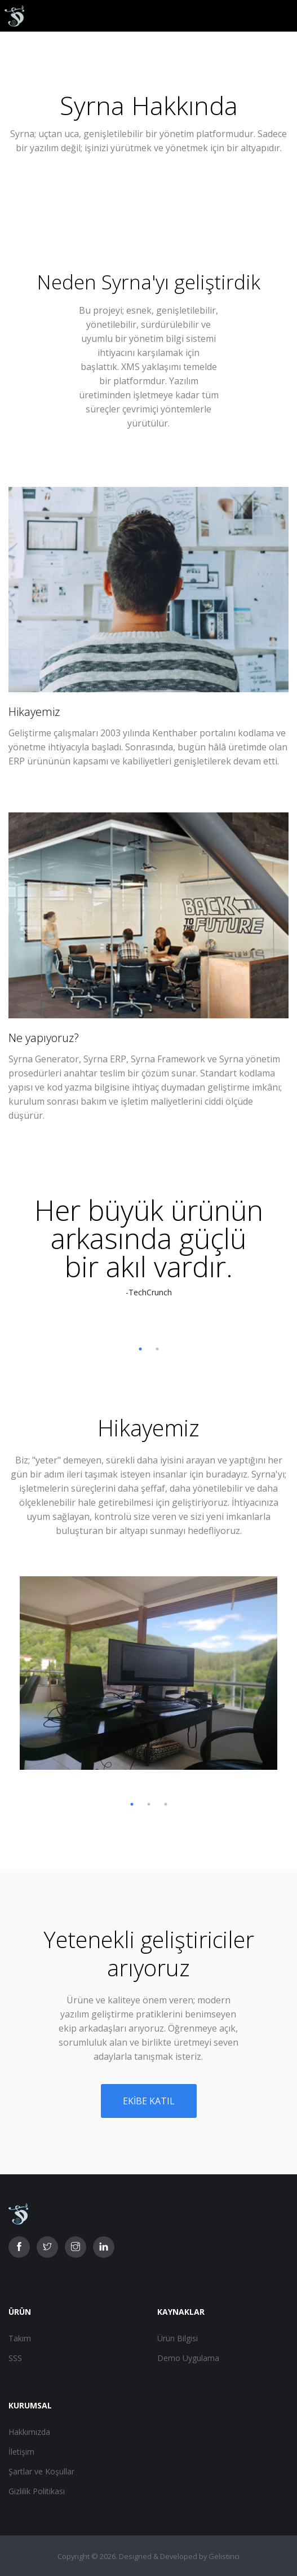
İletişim (21, 2451)
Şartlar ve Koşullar (41, 2471)
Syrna (126, 282)
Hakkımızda (29, 2431)
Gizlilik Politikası (36, 2491)
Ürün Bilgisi (177, 2338)
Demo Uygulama (188, 2358)
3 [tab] (165, 1804)
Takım (19, 2338)
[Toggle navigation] (279, 16)
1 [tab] (140, 1349)
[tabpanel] (148, 1247)
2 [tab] (157, 1349)
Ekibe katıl (149, 2101)
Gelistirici (224, 2556)
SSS (15, 2358)
